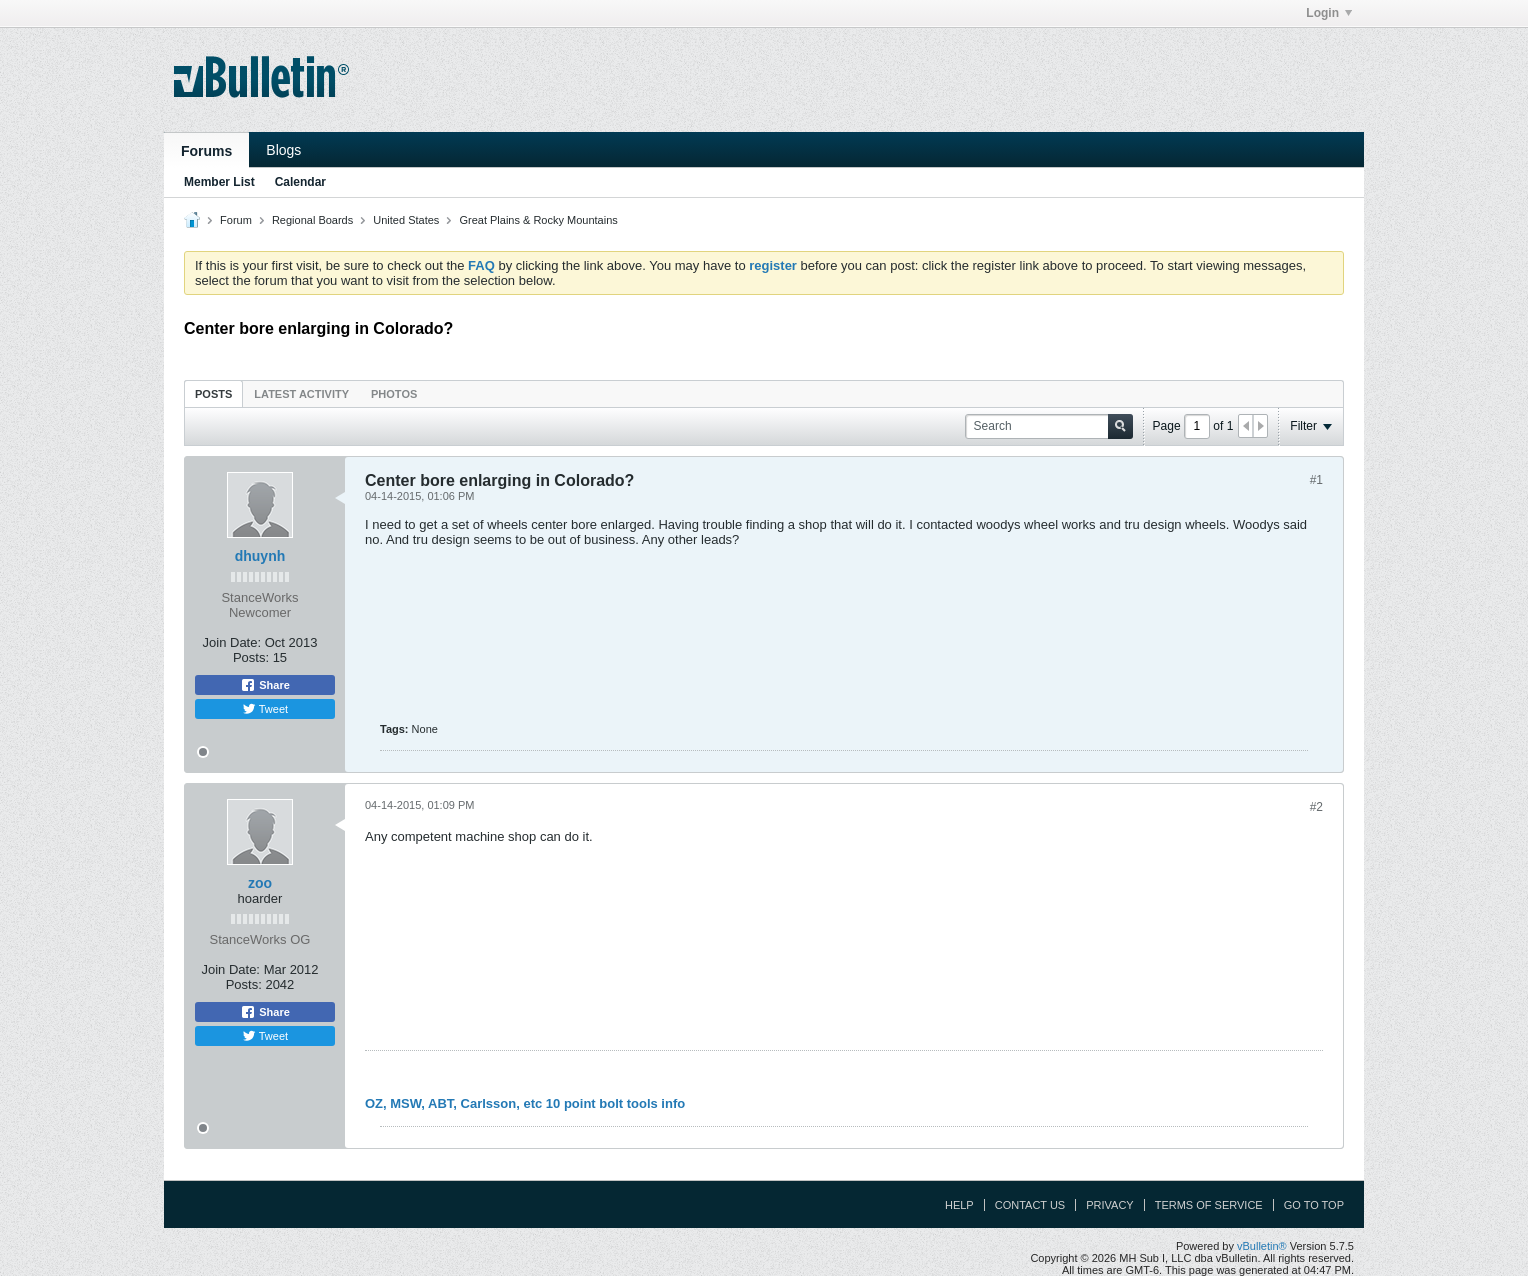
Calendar (300, 182)
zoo (260, 883)
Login (1329, 13)
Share (265, 685)
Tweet (265, 709)
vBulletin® (1262, 1246)
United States (406, 220)
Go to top (1314, 1205)
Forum (236, 220)
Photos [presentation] (394, 394)
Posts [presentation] (213, 394)
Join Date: (232, 642)
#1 (1316, 480)
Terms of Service (1209, 1205)
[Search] (1049, 426)
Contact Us (1030, 1205)
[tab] (213, 393)
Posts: (251, 657)
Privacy (1109, 1205)
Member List (219, 182)
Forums (206, 151)
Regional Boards (312, 220)
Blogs (283, 150)
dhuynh (260, 556)
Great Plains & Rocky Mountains (538, 220)
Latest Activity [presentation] (301, 394)
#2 (1316, 807)
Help (959, 1205)
